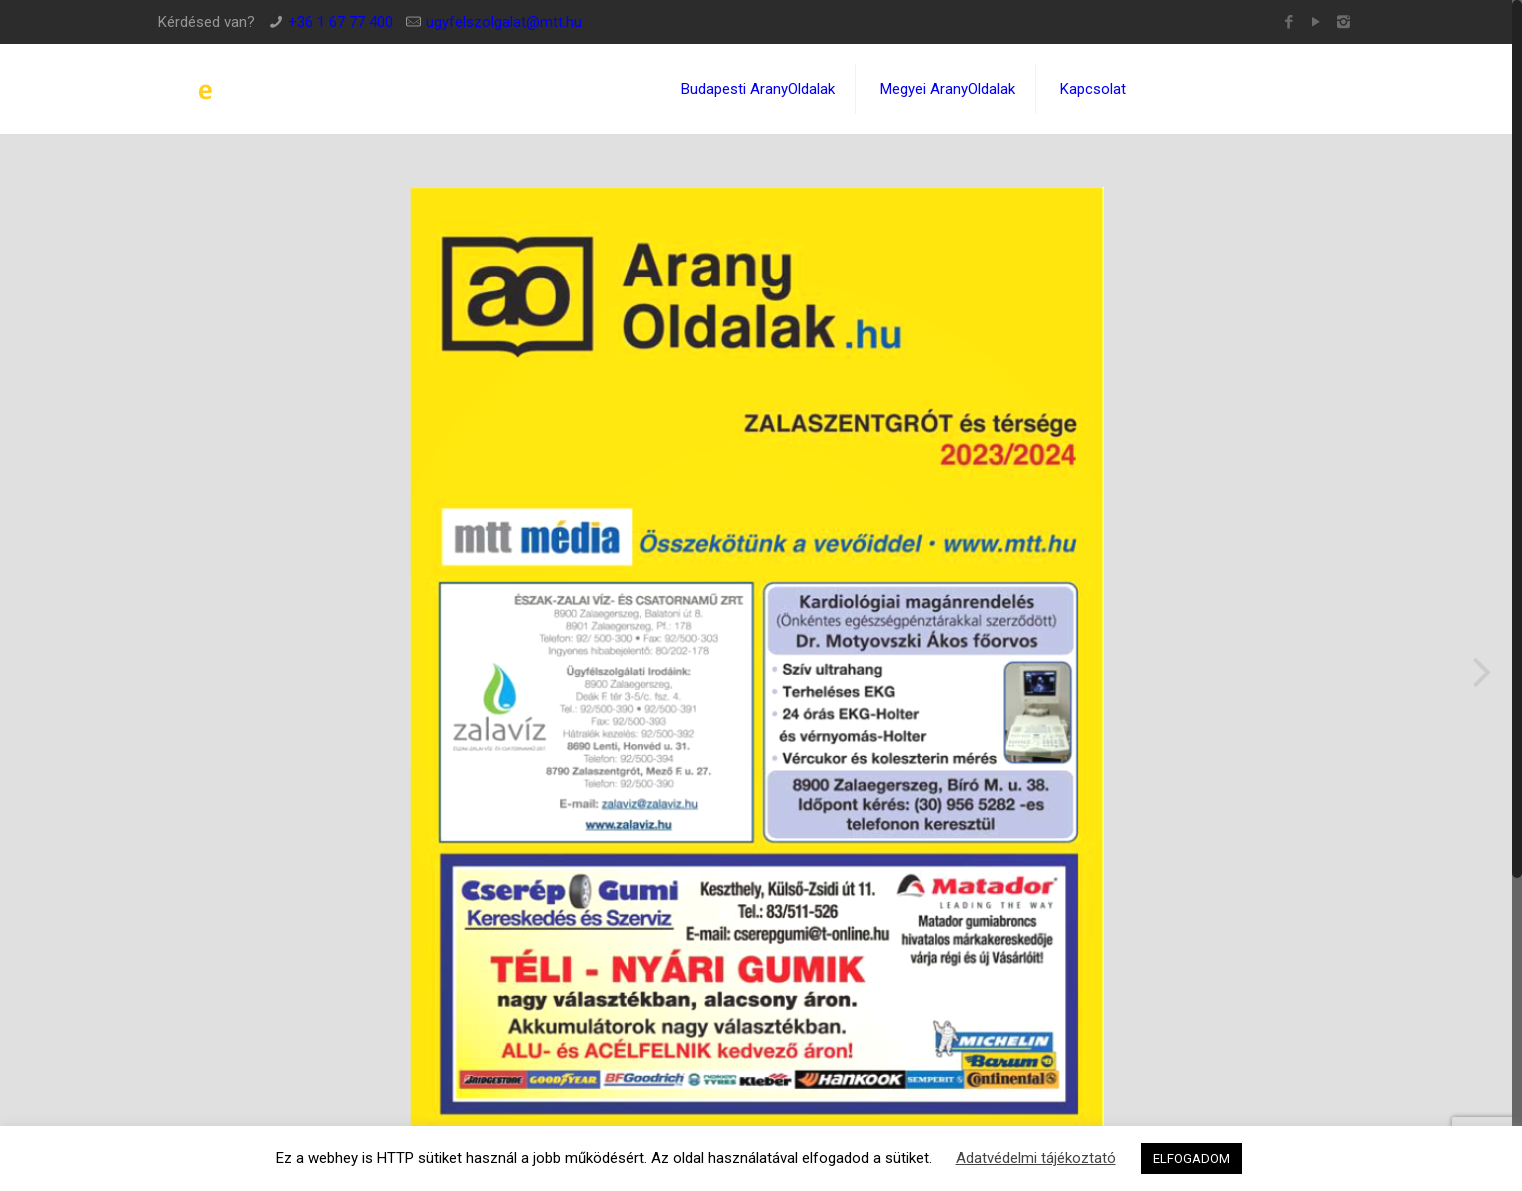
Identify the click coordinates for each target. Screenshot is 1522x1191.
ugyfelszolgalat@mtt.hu (504, 22)
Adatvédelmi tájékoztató (1036, 1158)
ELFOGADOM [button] (1191, 1158)
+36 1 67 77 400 (340, 22)
